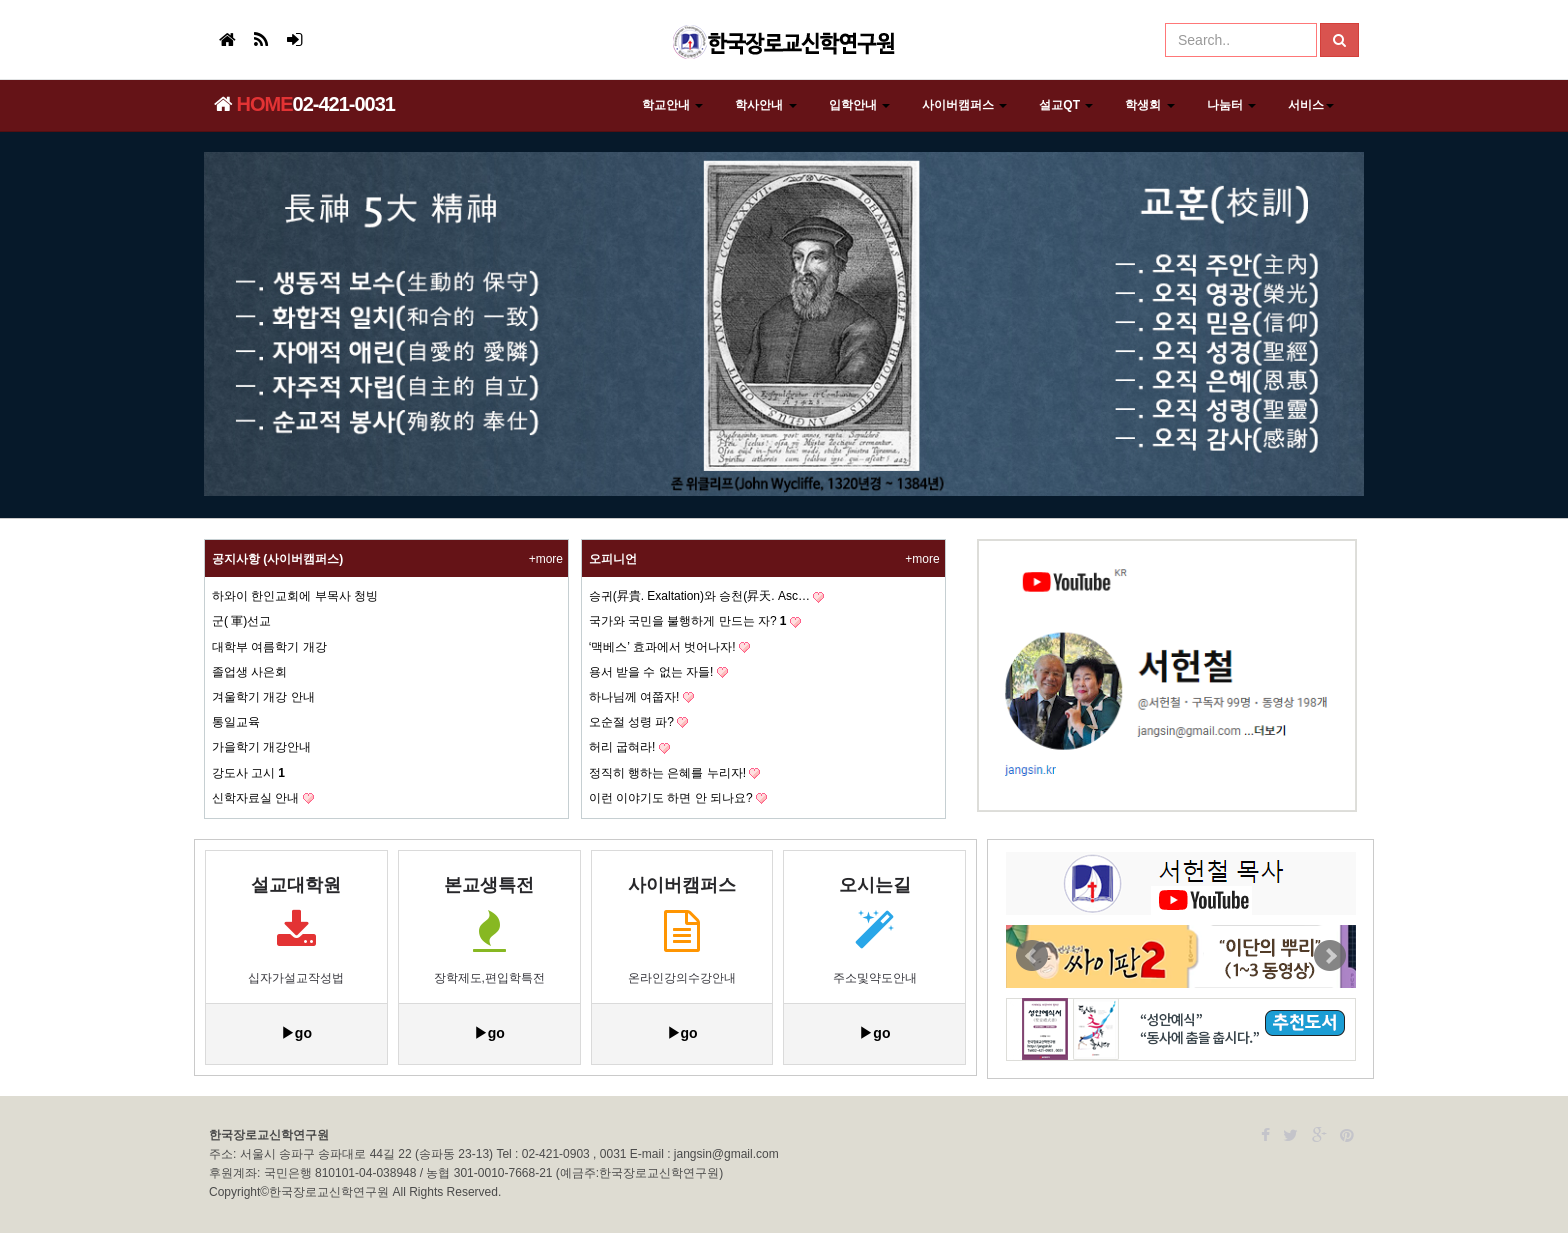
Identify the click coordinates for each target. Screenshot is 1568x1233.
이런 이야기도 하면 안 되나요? (671, 798)
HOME (253, 104)
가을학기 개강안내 (261, 747)
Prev (1032, 956)
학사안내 (765, 105)
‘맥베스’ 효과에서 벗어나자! (662, 647)
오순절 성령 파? (631, 722)
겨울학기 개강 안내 (263, 697)
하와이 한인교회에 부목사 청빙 (295, 596)
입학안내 (859, 105)
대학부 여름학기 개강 (269, 647)
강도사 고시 (248, 773)
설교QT (1066, 105)
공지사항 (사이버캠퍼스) (277, 559)
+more (546, 559)
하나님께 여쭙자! (634, 697)
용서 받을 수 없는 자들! (651, 672)
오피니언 (613, 559)
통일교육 (236, 722)
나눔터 (1231, 105)
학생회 (1149, 105)
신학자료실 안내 (255, 798)
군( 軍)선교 (241, 621)
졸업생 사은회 (249, 672)
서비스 (1311, 105)
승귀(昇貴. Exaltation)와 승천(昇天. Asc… (699, 596)
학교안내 (672, 105)
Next (1330, 956)
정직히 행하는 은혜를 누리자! (667, 773)
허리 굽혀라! (622, 747)
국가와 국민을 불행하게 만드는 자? (688, 621)
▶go (296, 1033)
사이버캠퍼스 (964, 105)
